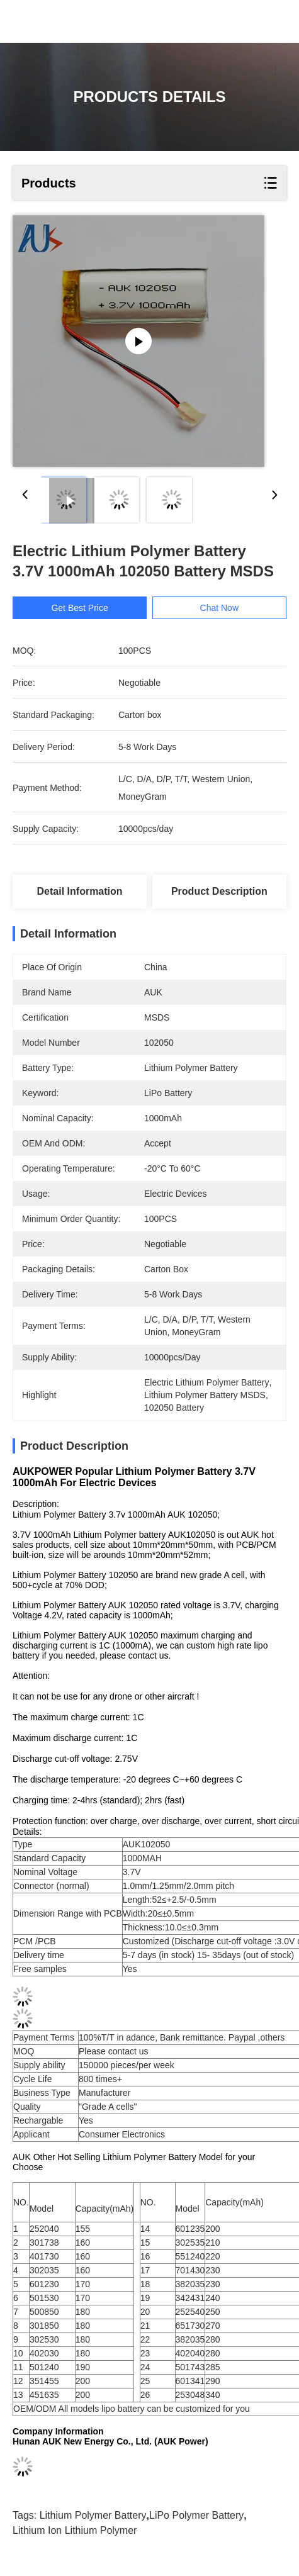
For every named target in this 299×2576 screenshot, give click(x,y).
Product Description (219, 891)
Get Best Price (79, 608)
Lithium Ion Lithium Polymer (75, 2536)
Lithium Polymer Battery (93, 2521)
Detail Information (80, 891)
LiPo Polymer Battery (196, 2521)
